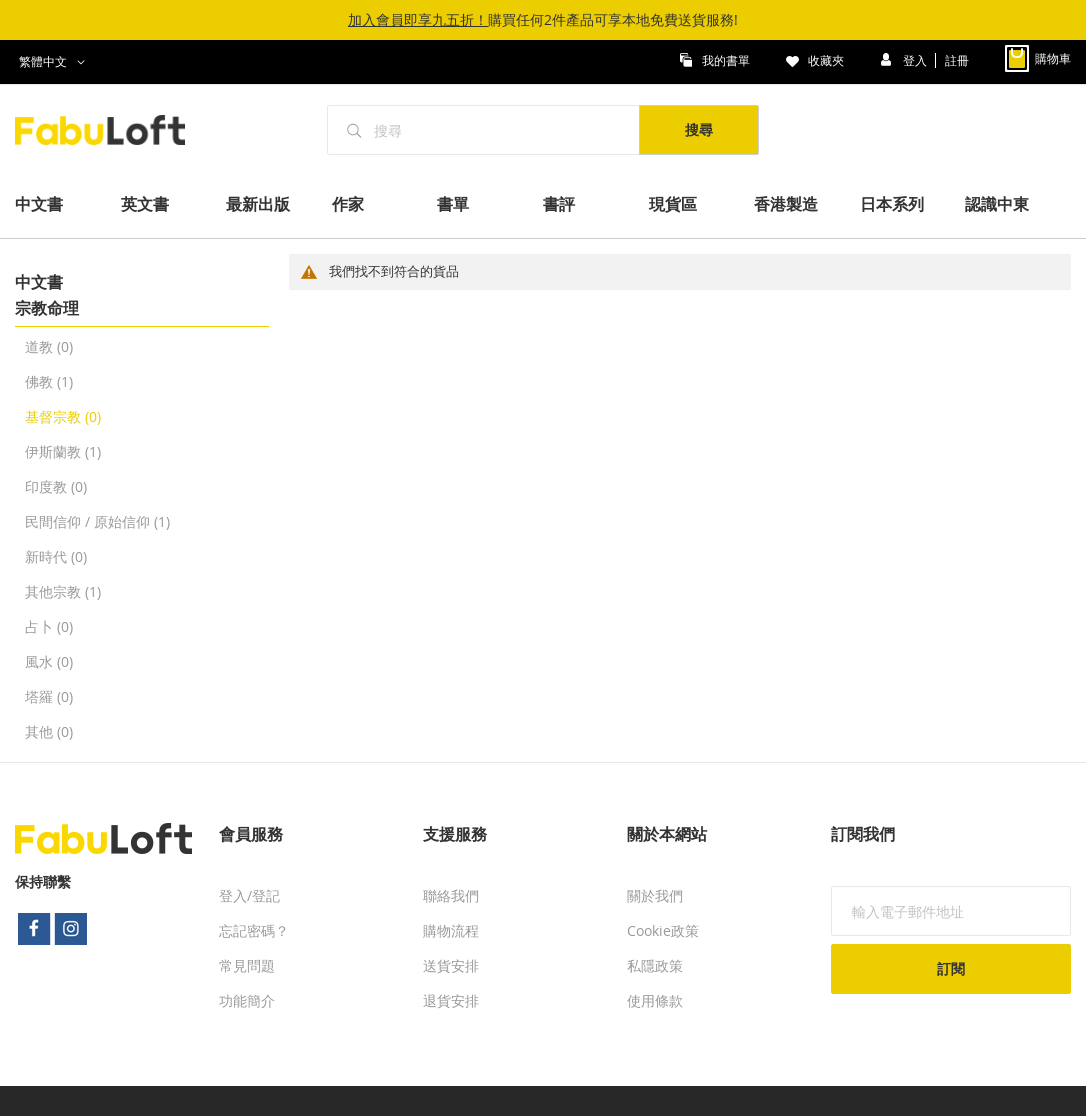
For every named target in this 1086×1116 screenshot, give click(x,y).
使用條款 (655, 1000)
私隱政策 (655, 965)
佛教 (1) (49, 381)
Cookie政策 (663, 930)
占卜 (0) (49, 626)
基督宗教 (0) (63, 416)
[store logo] (111, 130)
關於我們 (655, 895)
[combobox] (484, 130)
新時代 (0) (56, 556)
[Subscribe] (951, 969)
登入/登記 (249, 895)
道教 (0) (49, 346)
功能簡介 (247, 1000)
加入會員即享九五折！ (418, 19)
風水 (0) (49, 661)
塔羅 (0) (49, 696)
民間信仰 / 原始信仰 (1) (97, 521)
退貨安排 (451, 1000)
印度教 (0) (56, 486)
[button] (55, 62)
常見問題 (247, 965)
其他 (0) (49, 731)
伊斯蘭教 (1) (63, 451)
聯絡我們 (451, 895)
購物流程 (451, 930)
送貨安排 (451, 965)
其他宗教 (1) (63, 591)
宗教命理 (47, 308)
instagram (72, 929)
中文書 (39, 282)
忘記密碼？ (254, 930)
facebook (34, 929)
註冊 (957, 59)
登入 (916, 59)
